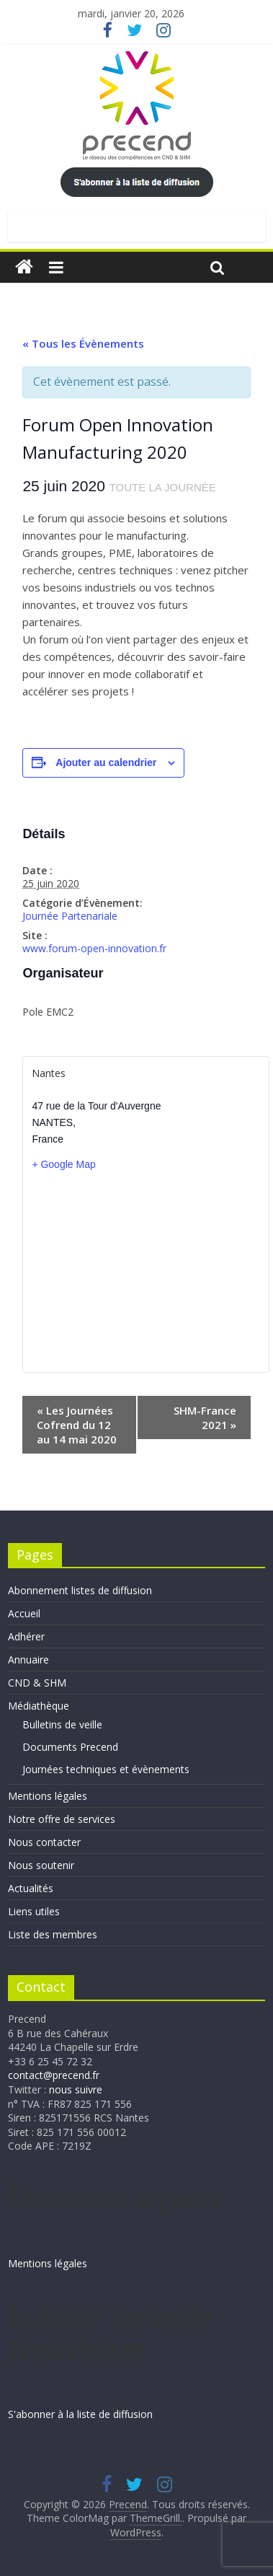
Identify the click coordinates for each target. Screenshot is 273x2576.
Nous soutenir (41, 1865)
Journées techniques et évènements (105, 1769)
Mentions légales (47, 1796)
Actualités (30, 1888)
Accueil (24, 1613)
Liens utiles (34, 1911)
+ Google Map (63, 1164)
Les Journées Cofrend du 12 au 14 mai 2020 (77, 1424)
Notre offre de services (61, 1819)
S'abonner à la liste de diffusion (80, 2414)
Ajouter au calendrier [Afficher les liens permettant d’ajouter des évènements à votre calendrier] (105, 762)
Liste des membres (52, 1934)
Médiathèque (38, 1706)
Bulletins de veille (62, 1724)
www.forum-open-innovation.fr (94, 948)
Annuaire (28, 1659)
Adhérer (26, 1636)
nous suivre (75, 2089)
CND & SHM (37, 1682)
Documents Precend (70, 1747)
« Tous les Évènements (83, 343)
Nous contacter (44, 1842)
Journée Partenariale (69, 916)
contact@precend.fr (53, 2075)
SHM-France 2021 (205, 1417)
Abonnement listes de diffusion (80, 1590)
